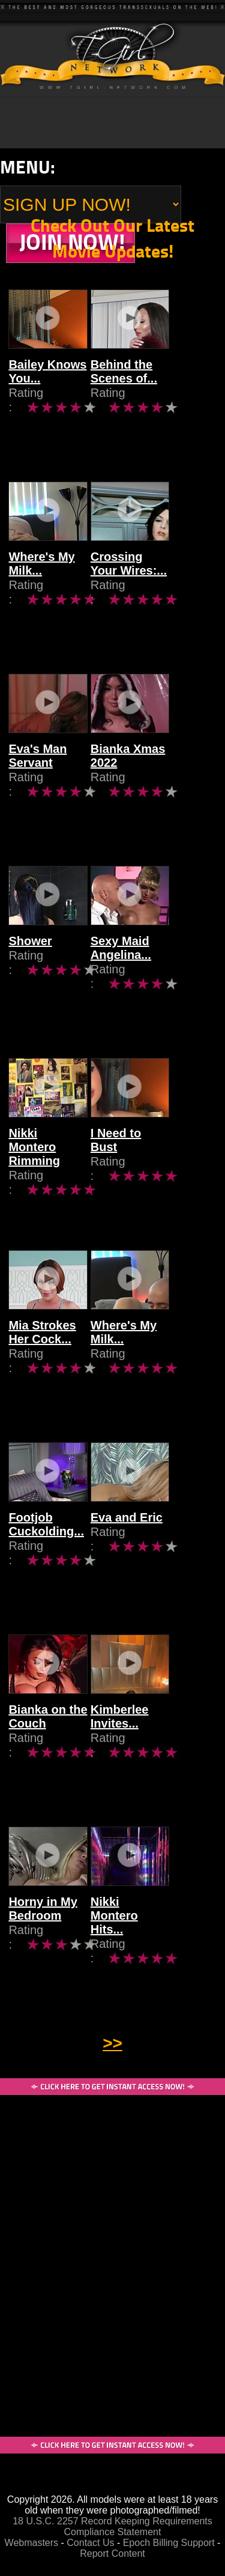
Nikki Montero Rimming (48, 1157)
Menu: (27, 167)
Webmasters (32, 2543)
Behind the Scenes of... (147, 388)
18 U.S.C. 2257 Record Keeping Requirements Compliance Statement (112, 2526)
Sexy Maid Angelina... (144, 965)
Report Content (112, 2553)
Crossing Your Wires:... (155, 580)
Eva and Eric (150, 1534)
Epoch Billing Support (170, 2543)
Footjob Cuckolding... (46, 1541)
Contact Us (90, 2543)
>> (112, 2043)
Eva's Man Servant (37, 773)
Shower (30, 958)
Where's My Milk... (41, 580)
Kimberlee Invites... (143, 1733)
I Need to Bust (154, 1150)
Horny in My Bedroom (42, 1926)
